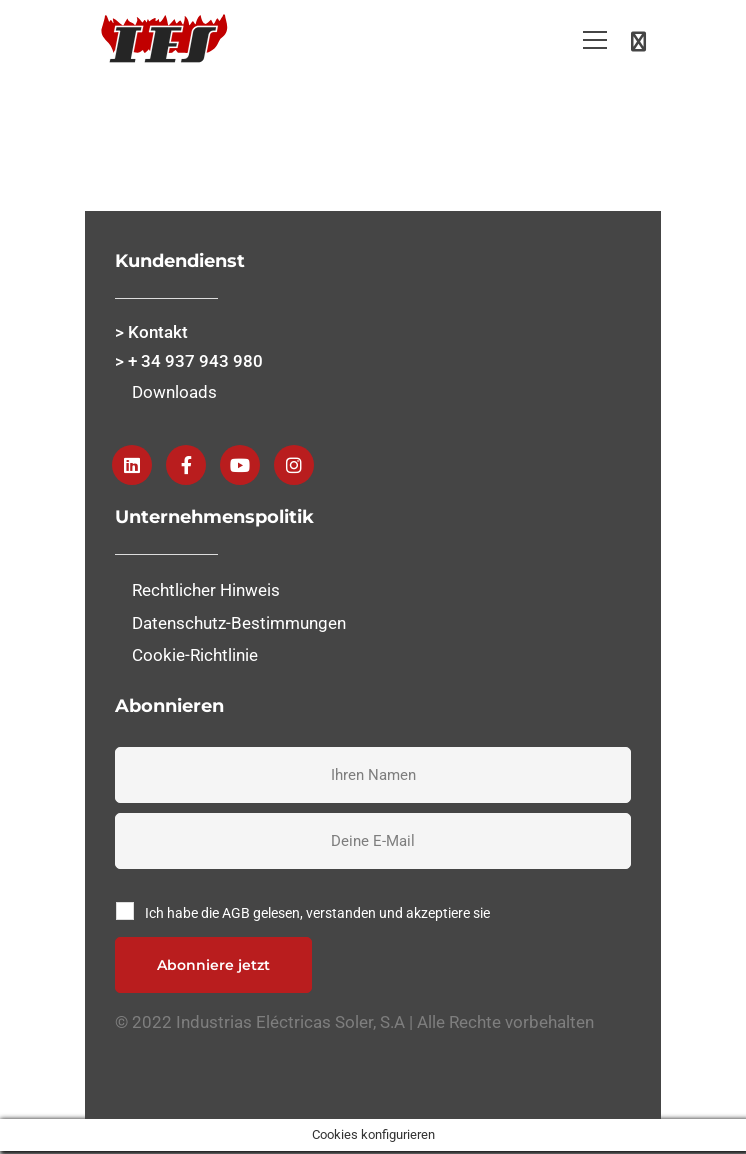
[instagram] (294, 465)
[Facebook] (186, 465)
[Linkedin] (132, 465)
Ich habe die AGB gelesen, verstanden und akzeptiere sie (317, 913)
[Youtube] (240, 465)
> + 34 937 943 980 (189, 361)
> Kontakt (151, 332)
